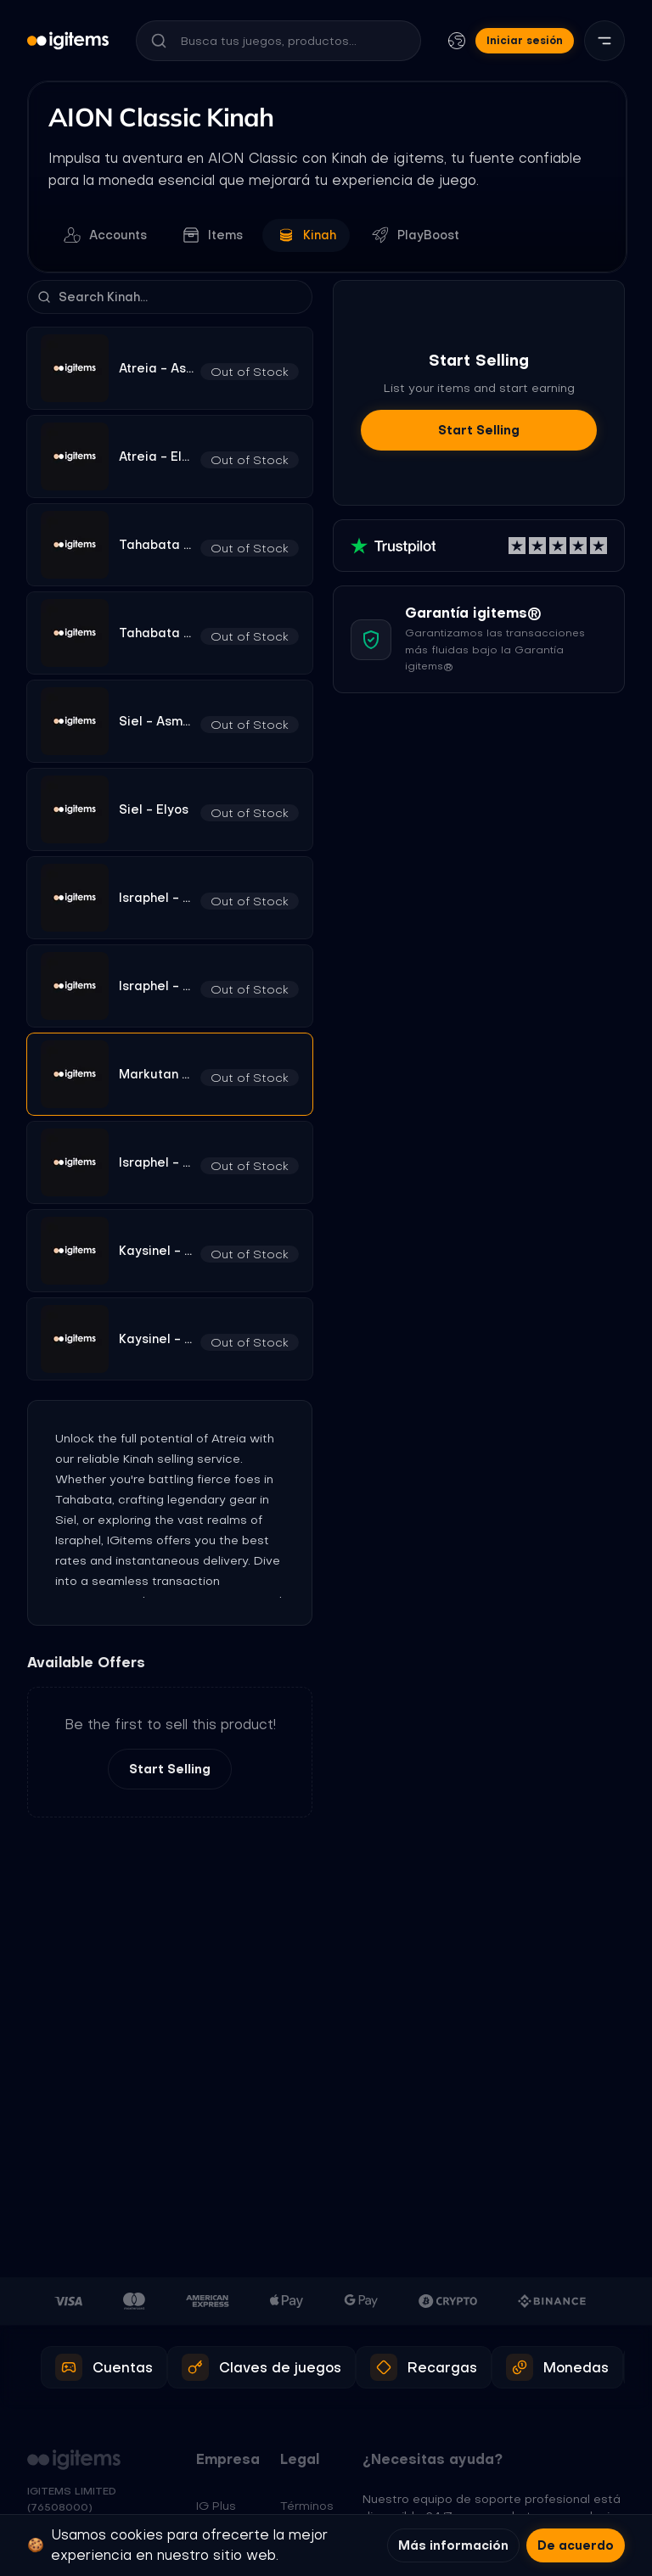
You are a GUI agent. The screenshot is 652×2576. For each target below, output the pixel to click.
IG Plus (216, 2505)
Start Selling (170, 1769)
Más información (453, 2545)
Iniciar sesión (524, 40)
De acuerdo (575, 2545)
